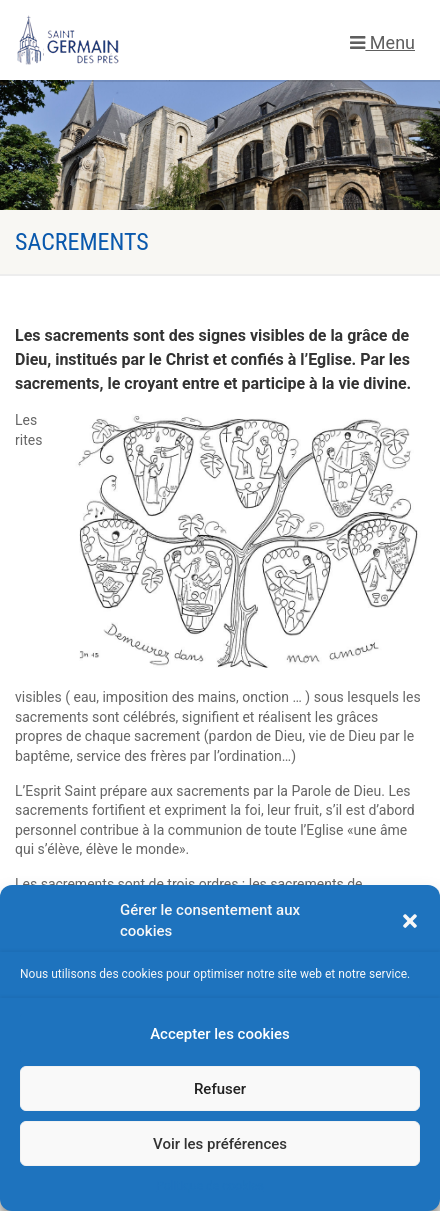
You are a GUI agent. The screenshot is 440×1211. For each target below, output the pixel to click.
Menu (382, 42)
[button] (410, 921)
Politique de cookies (209, 1186)
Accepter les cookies (220, 1034)
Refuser (220, 1089)
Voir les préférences (220, 1144)
